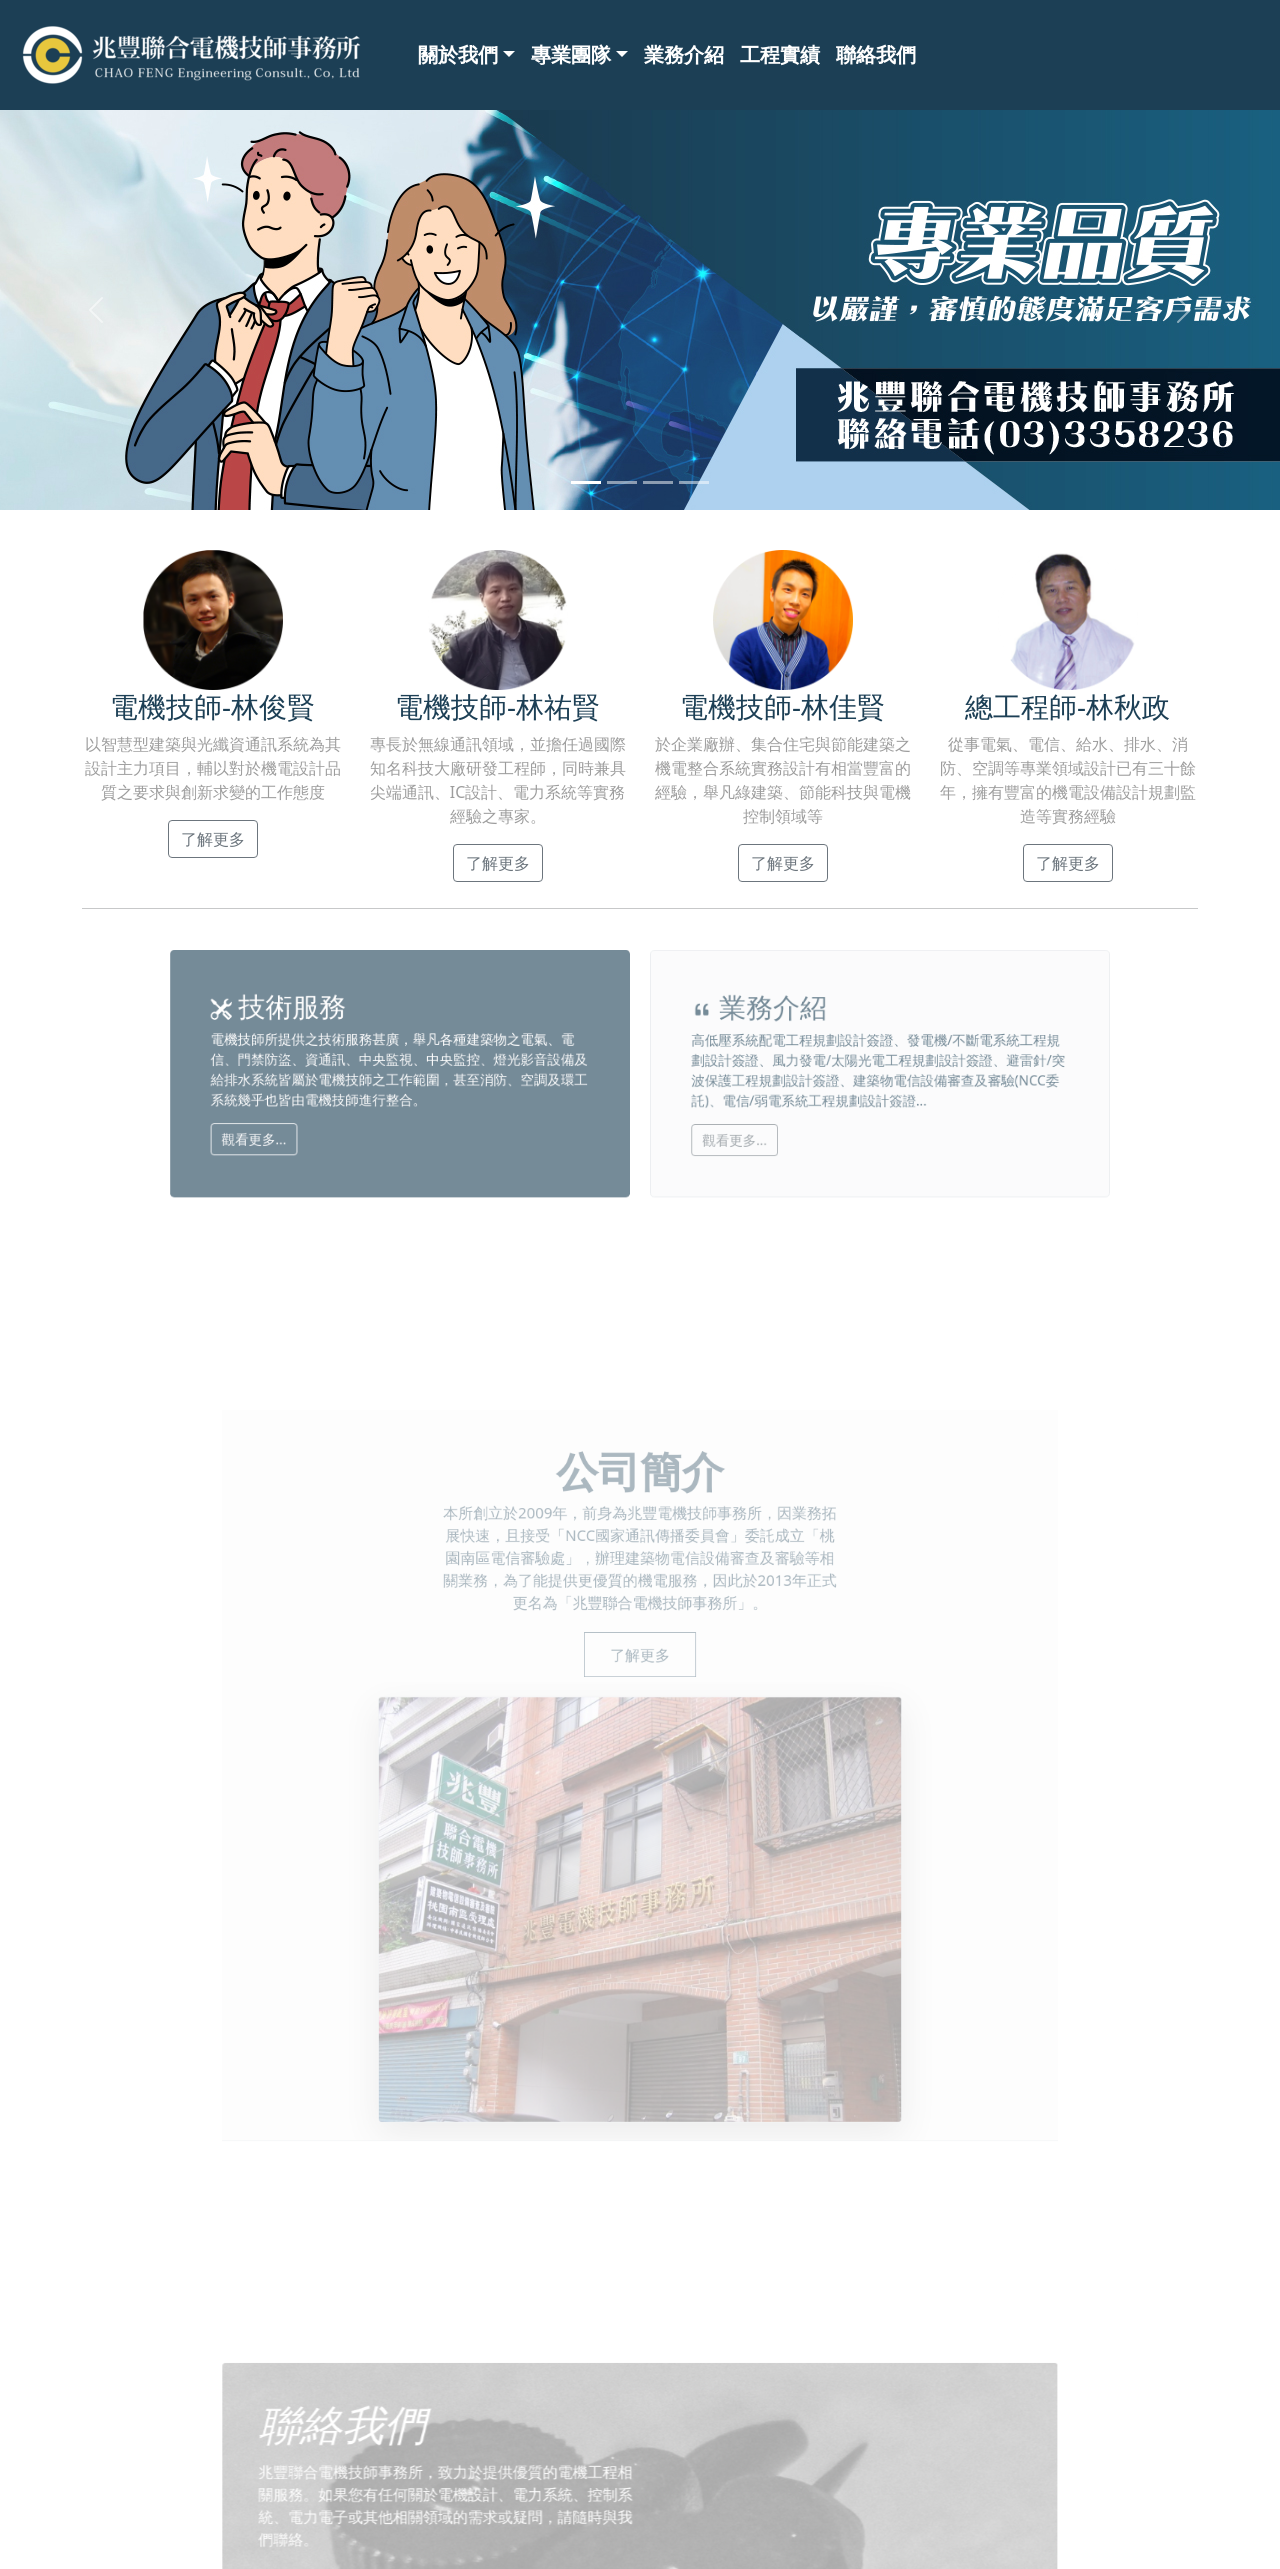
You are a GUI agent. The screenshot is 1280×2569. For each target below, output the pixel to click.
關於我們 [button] (458, 54)
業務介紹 (684, 54)
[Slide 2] (622, 482)
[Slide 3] (658, 482)
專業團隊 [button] (571, 54)
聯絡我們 (876, 54)
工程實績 (780, 54)
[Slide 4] (694, 482)
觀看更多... (356, 1124)
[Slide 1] (586, 482)
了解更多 (218, 837)
